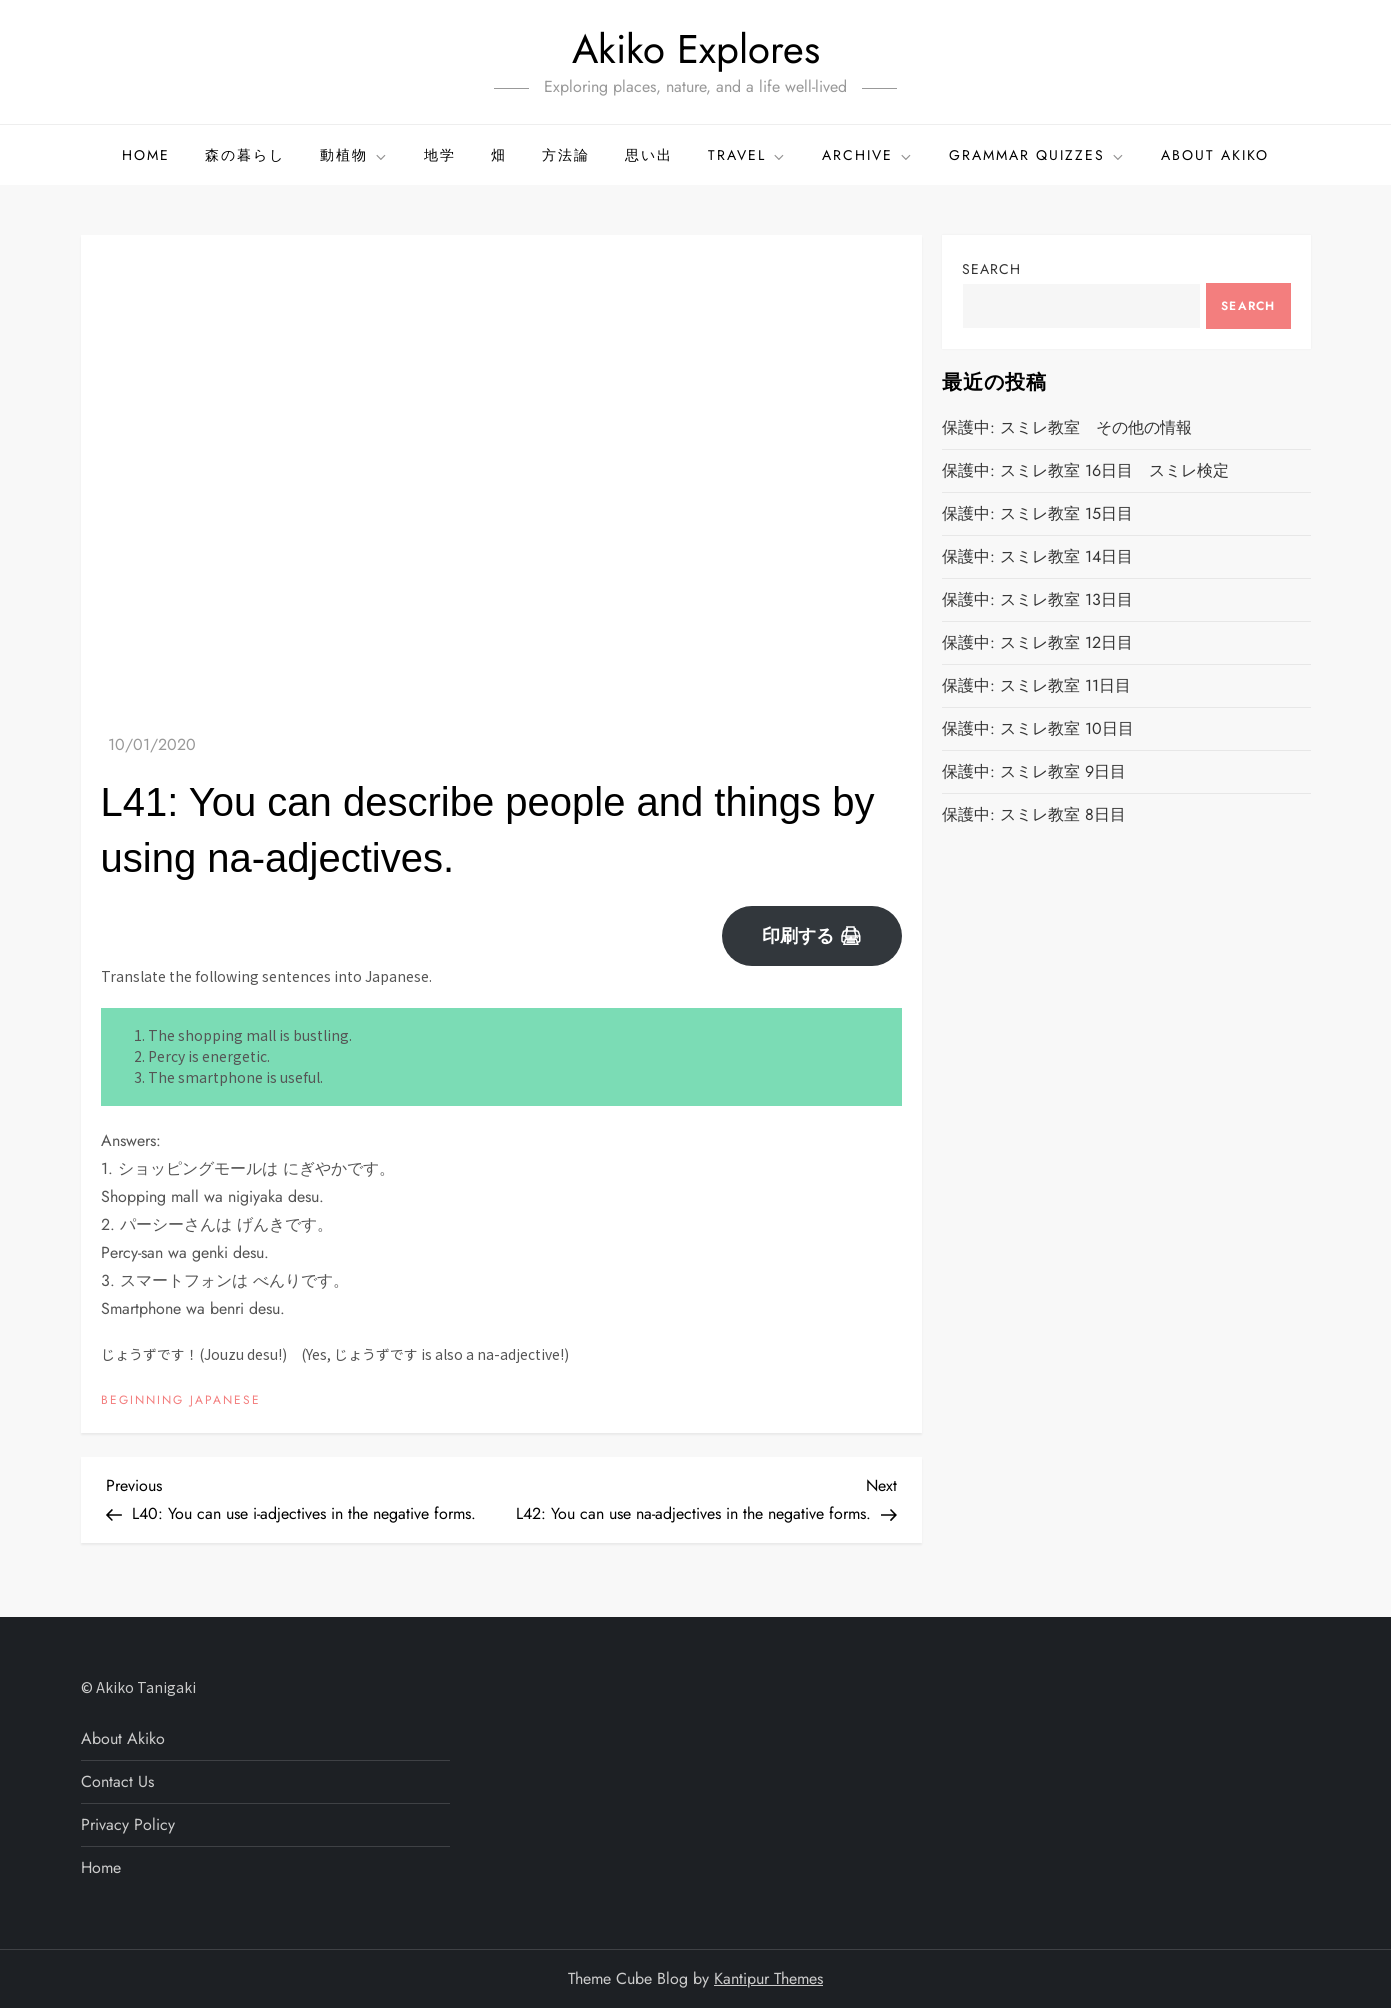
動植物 (354, 155)
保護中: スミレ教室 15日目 (1037, 513)
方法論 (566, 155)
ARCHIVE (868, 155)
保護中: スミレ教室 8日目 (1034, 814)
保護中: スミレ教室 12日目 (1037, 642)
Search (991, 269)
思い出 (649, 155)
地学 (440, 155)
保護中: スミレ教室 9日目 (1034, 771)
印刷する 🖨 (812, 936)
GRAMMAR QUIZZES (1037, 155)
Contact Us (117, 1781)
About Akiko (1215, 155)
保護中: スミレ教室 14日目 (1037, 556)
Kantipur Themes (768, 1978)
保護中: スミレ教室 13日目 (1037, 599)
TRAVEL (747, 155)
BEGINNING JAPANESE (181, 1401)
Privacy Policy (128, 1824)
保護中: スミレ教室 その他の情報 (1067, 427)
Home (146, 155)
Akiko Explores (696, 49)
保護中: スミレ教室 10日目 (1038, 728)
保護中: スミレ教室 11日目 (1036, 685)
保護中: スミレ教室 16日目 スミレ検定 (1085, 470)
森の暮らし (245, 155)
